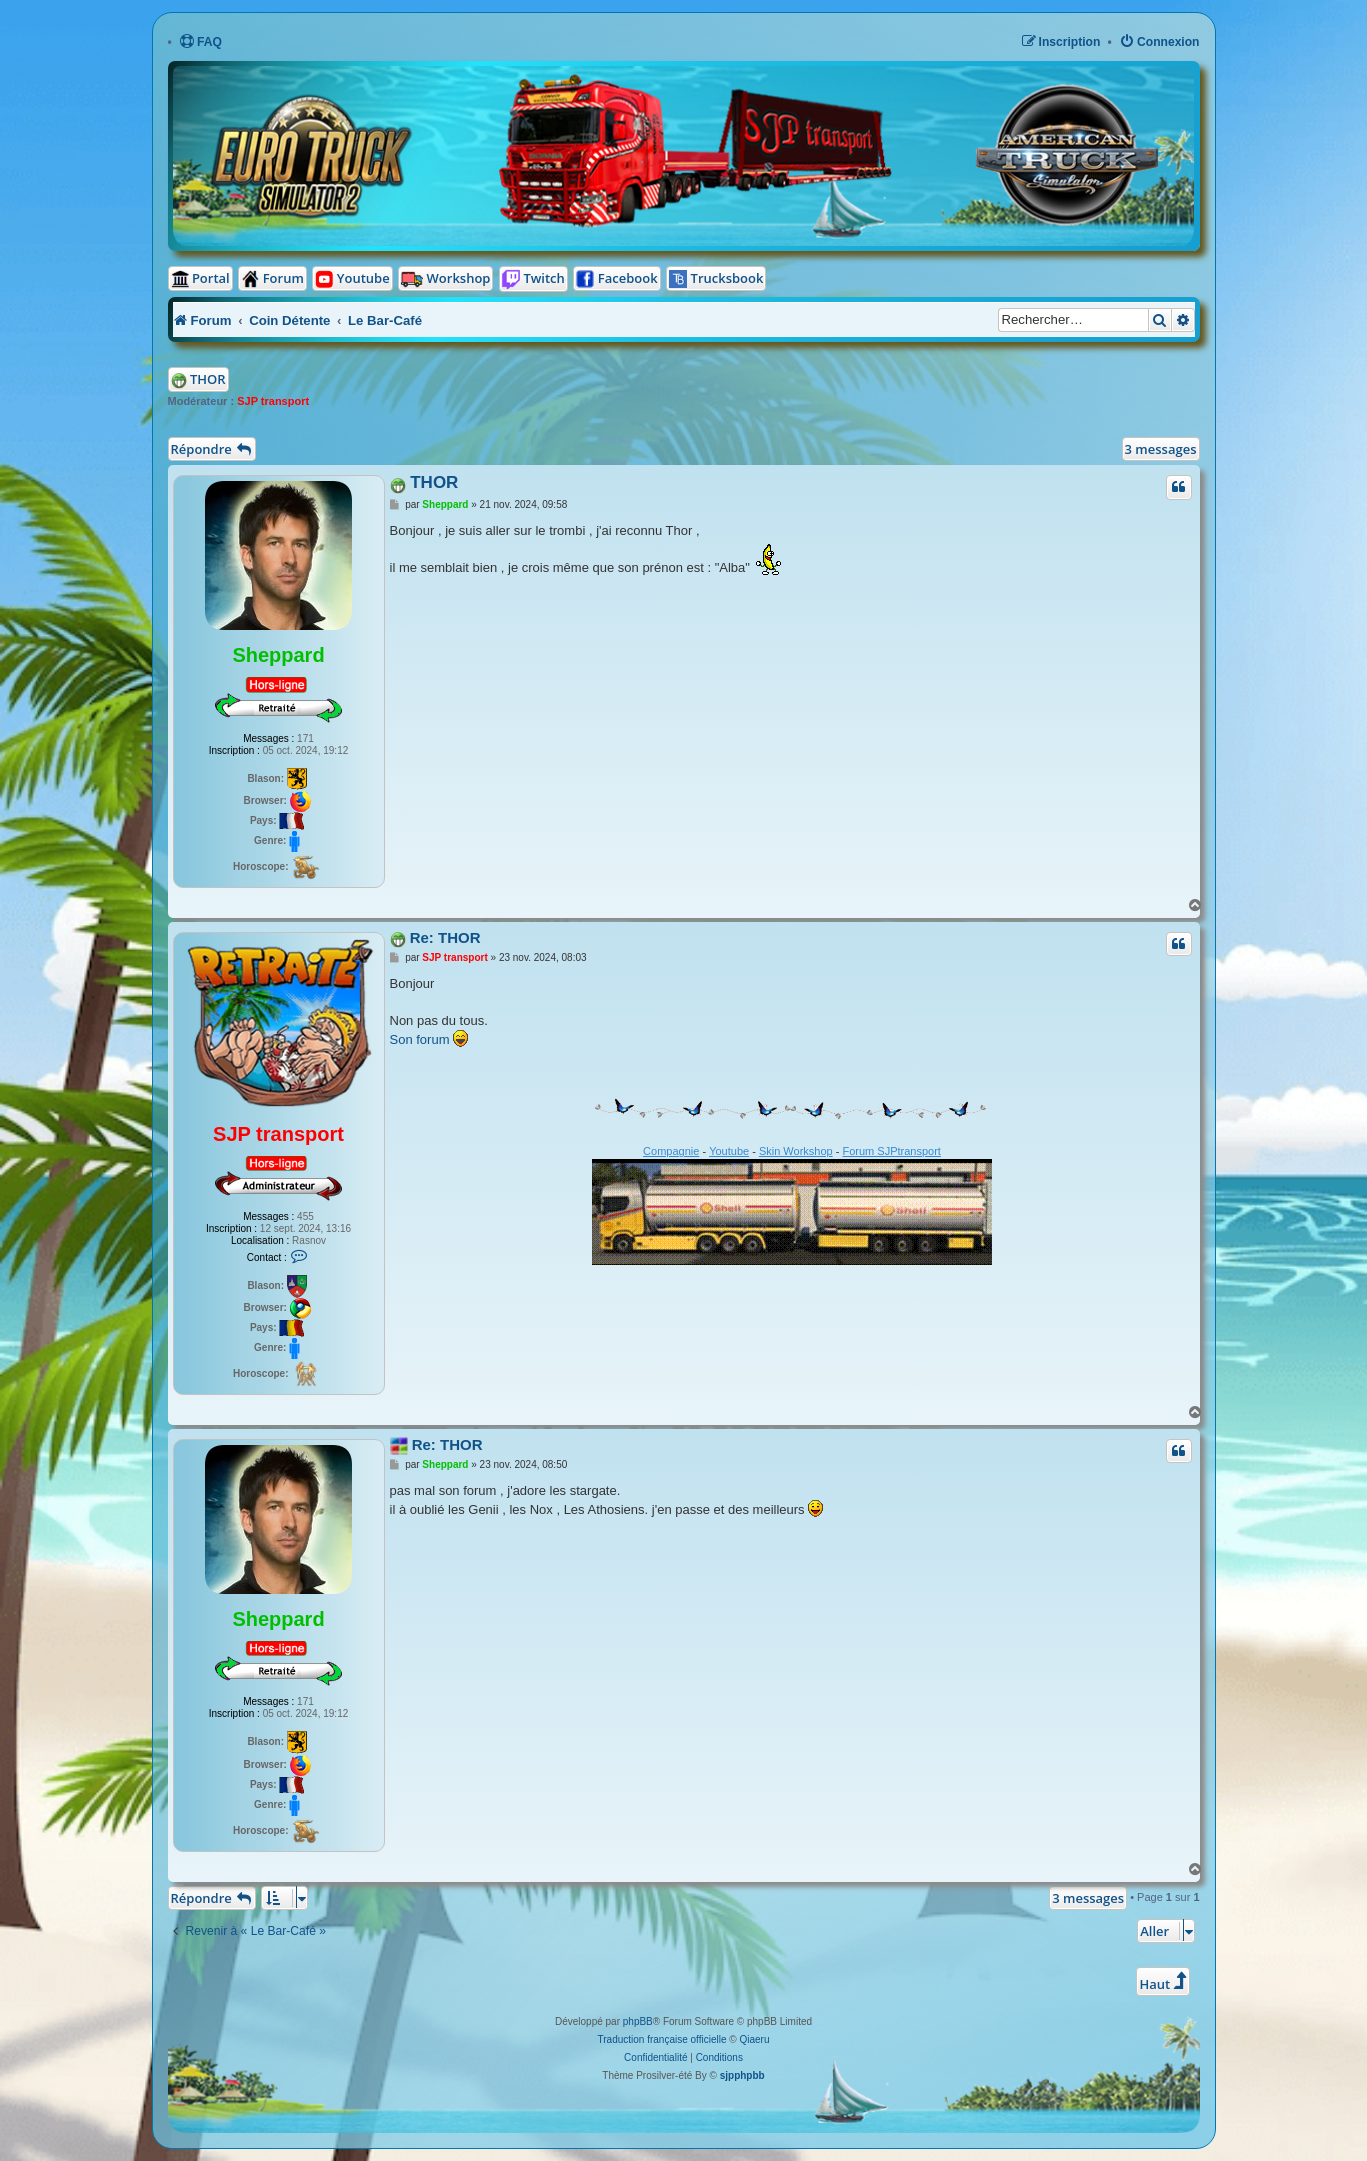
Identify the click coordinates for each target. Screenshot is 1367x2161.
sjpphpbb (742, 2075)
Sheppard (278, 655)
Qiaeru (754, 2039)
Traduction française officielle (662, 2039)
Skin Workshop (796, 1151)
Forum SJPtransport (891, 1151)
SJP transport (273, 401)
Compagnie (671, 1151)
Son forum (420, 1039)
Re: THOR (445, 937)
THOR (208, 379)
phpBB (638, 2021)
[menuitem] (200, 42)
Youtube (729, 1151)
